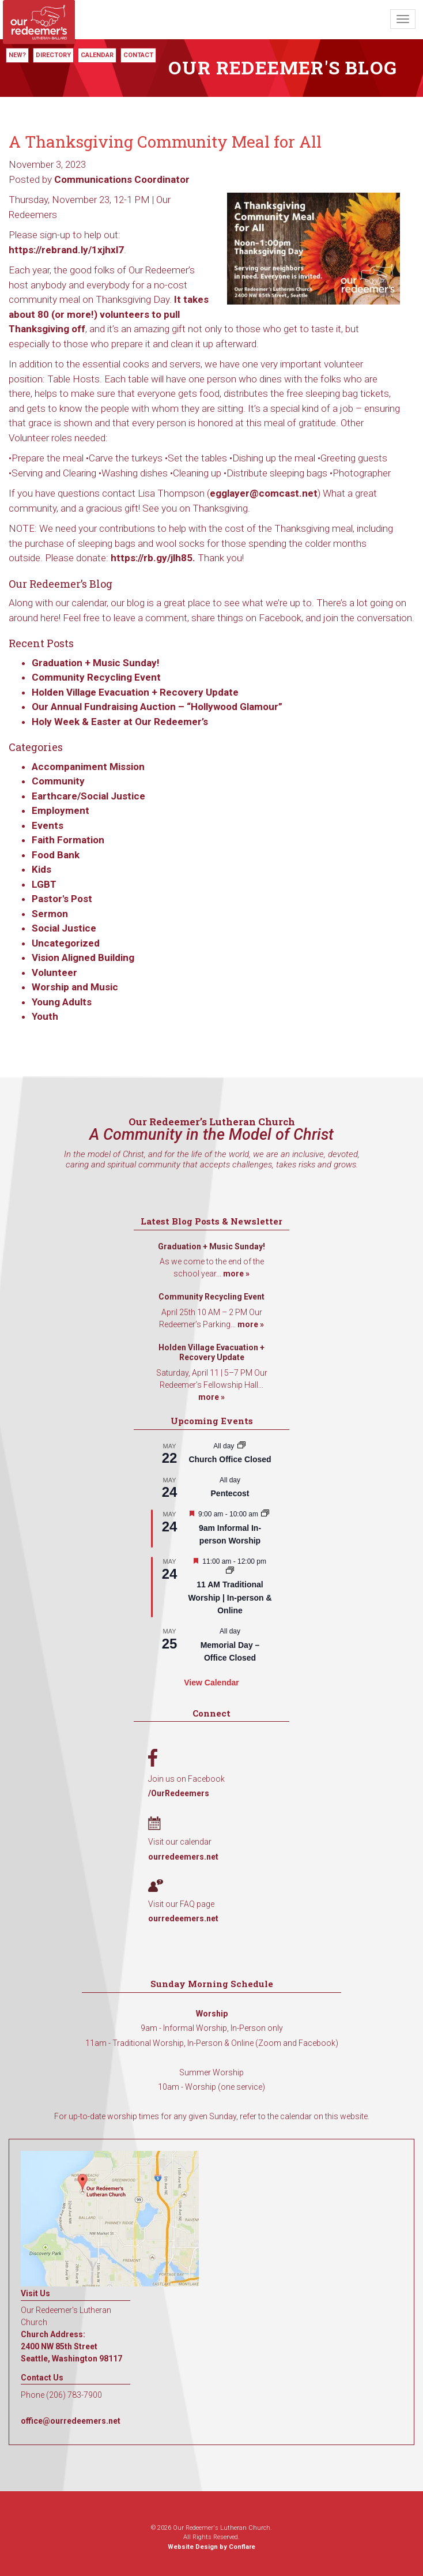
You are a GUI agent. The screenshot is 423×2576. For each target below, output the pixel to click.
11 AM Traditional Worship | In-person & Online (229, 1597)
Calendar (97, 55)
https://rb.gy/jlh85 (151, 558)
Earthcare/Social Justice (88, 796)
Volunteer (54, 972)
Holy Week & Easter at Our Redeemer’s (120, 721)
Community (58, 781)
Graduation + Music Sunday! (96, 663)
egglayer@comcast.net (264, 493)
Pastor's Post (62, 898)
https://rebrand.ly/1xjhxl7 (66, 250)
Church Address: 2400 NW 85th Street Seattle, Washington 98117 (71, 2346)
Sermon (50, 913)
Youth (45, 1016)
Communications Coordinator (122, 179)
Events (47, 825)
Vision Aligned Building (83, 957)
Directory (53, 55)
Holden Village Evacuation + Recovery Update (135, 692)
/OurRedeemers (178, 1793)
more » (236, 1273)
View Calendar (211, 1682)
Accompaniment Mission (88, 766)
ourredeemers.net (183, 1856)
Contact (138, 55)
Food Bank (56, 855)
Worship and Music (75, 987)
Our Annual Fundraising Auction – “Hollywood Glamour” (157, 706)
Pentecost (230, 1493)
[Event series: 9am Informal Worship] (265, 1514)
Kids (41, 869)
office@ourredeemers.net (70, 2420)
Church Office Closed (229, 1459)
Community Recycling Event (96, 677)
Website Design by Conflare (211, 2547)
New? (17, 55)
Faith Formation (68, 840)
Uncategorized (66, 943)
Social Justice (64, 928)
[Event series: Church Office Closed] (241, 1446)
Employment (60, 810)
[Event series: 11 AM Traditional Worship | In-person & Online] (230, 1571)
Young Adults (62, 1002)
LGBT (44, 884)
